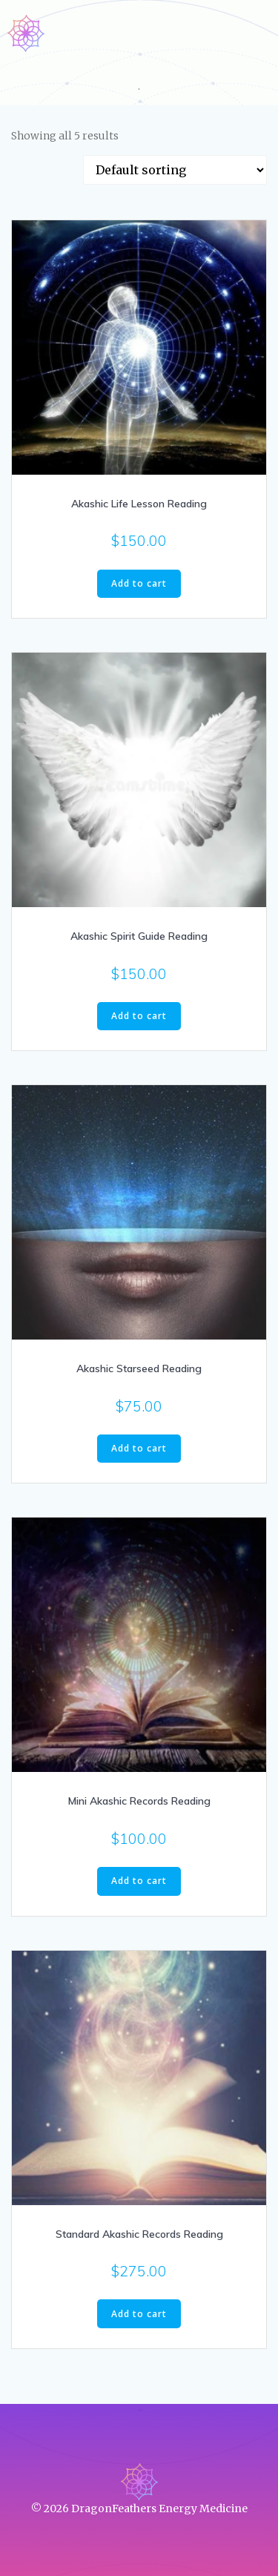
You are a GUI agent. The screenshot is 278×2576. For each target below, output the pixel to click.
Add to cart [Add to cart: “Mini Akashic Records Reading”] (139, 1880)
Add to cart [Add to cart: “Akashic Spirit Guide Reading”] (139, 1015)
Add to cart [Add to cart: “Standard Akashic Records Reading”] (139, 2313)
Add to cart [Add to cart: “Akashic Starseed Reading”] (139, 1448)
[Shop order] (175, 170)
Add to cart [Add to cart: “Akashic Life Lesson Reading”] (139, 583)
